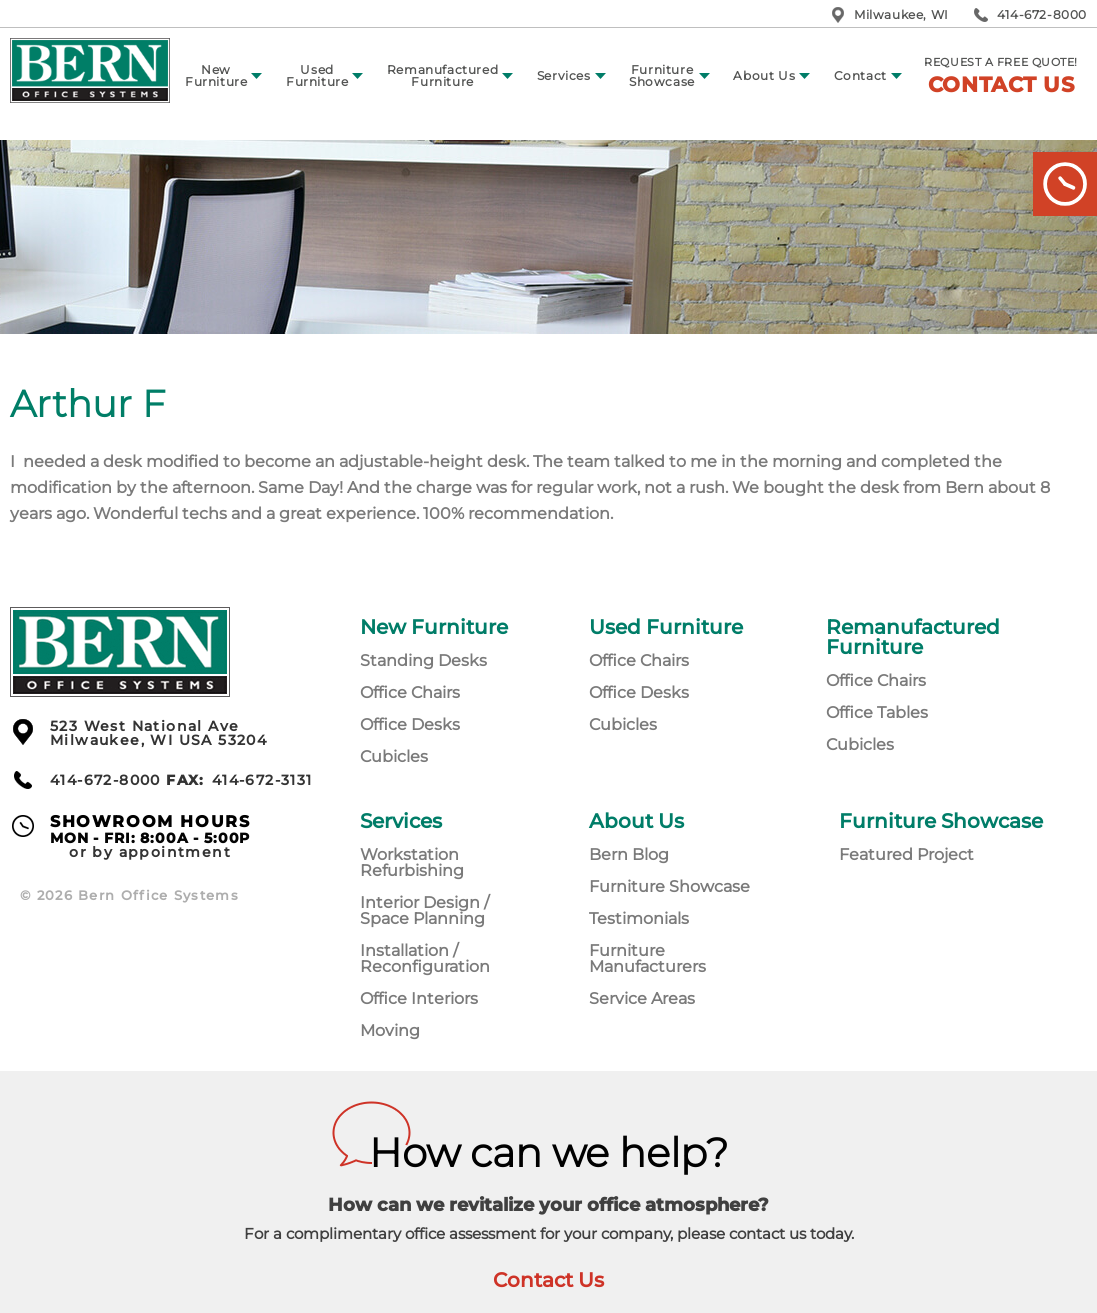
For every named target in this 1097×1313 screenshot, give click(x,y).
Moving (390, 1030)
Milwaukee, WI (901, 14)
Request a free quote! (1001, 76)
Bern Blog (629, 854)
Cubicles (394, 756)
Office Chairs (410, 692)
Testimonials (639, 918)
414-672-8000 (1042, 14)
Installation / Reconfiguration (425, 958)
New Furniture (216, 75)
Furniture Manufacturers (647, 958)
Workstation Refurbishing (412, 862)
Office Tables (877, 712)
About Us (764, 75)
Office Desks (410, 724)
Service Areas (642, 998)
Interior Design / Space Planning (424, 910)
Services (564, 75)
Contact (860, 75)
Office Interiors (419, 998)
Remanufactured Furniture (442, 75)
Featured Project (906, 854)
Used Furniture (317, 75)
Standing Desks (423, 660)
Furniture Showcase (662, 75)
